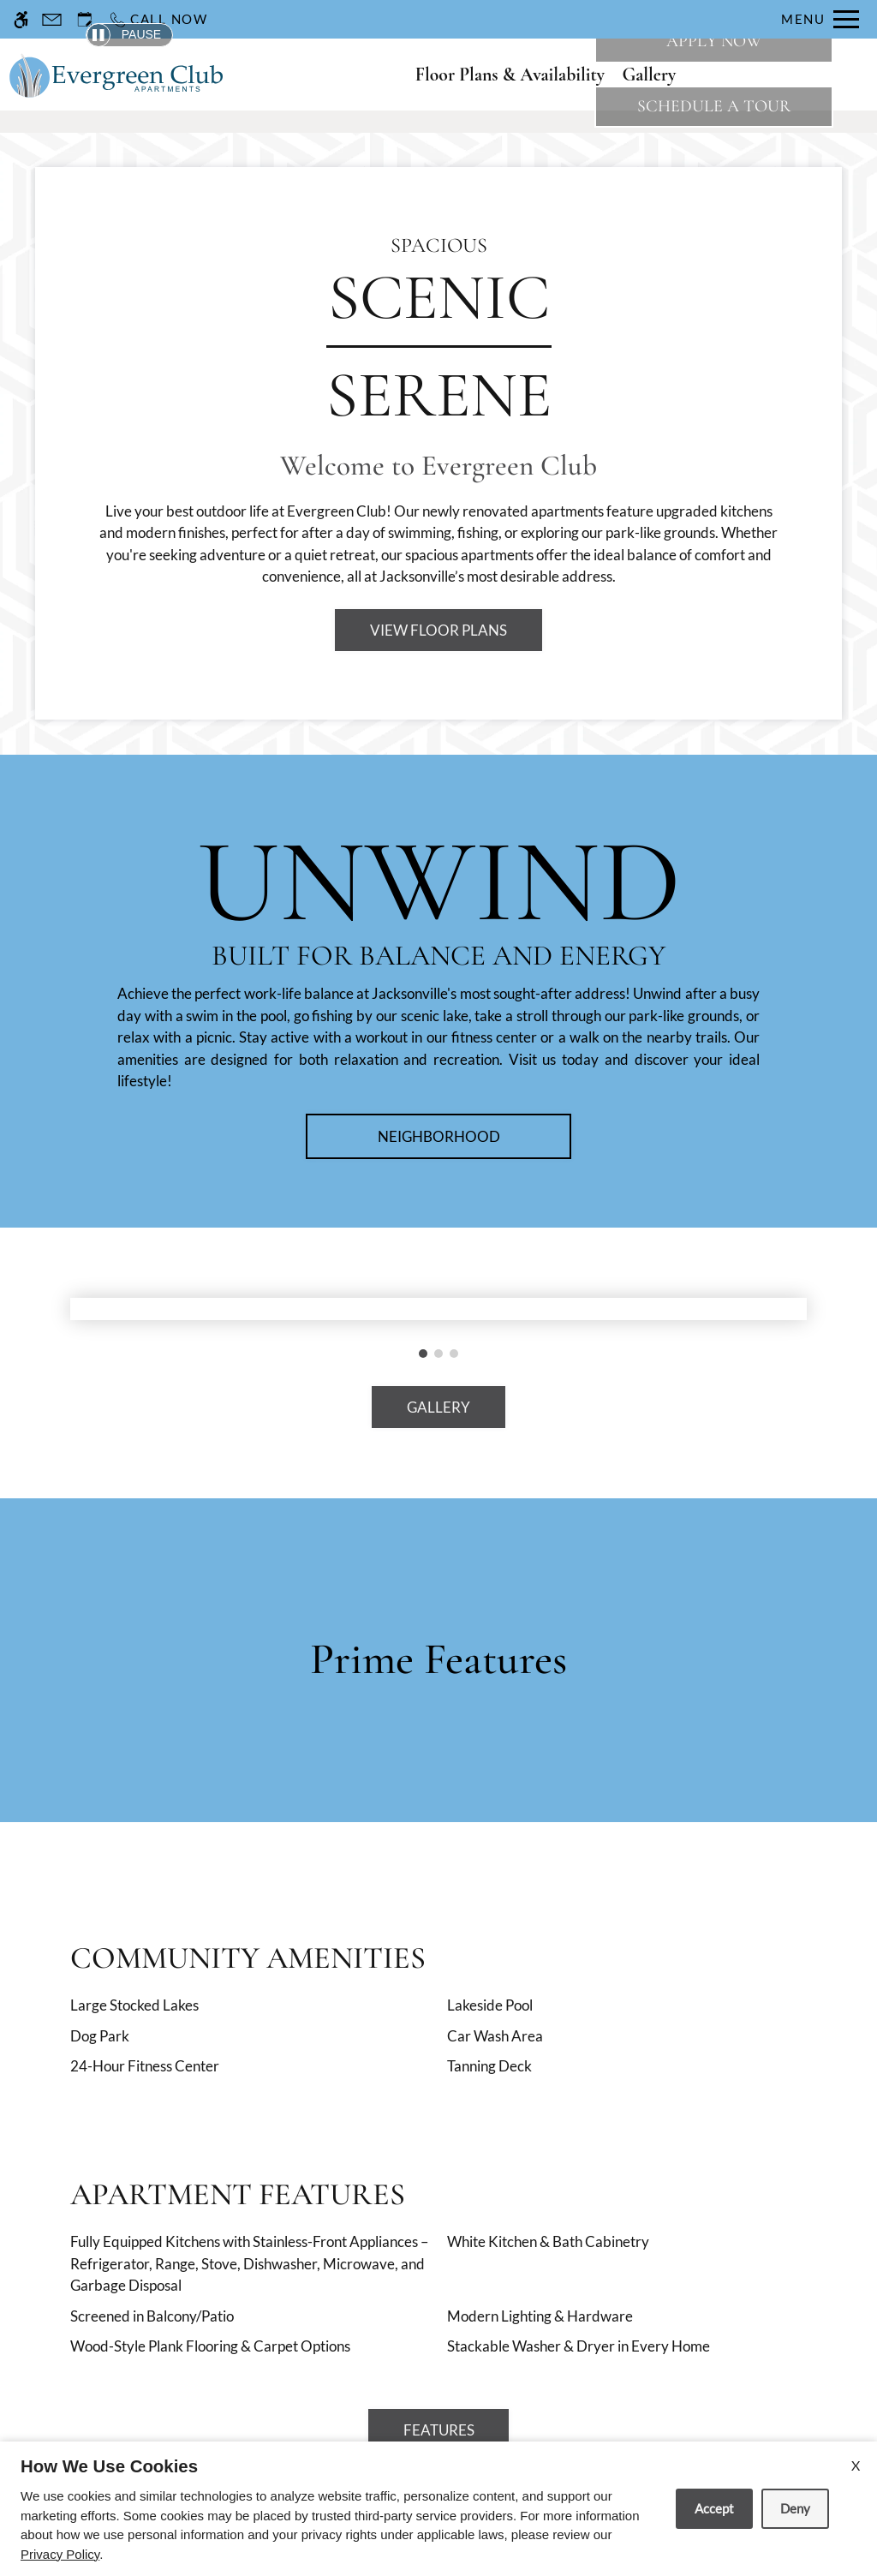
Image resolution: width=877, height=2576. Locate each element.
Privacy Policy (60, 2554)
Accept (714, 2508)
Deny (795, 2508)
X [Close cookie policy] (855, 2465)
